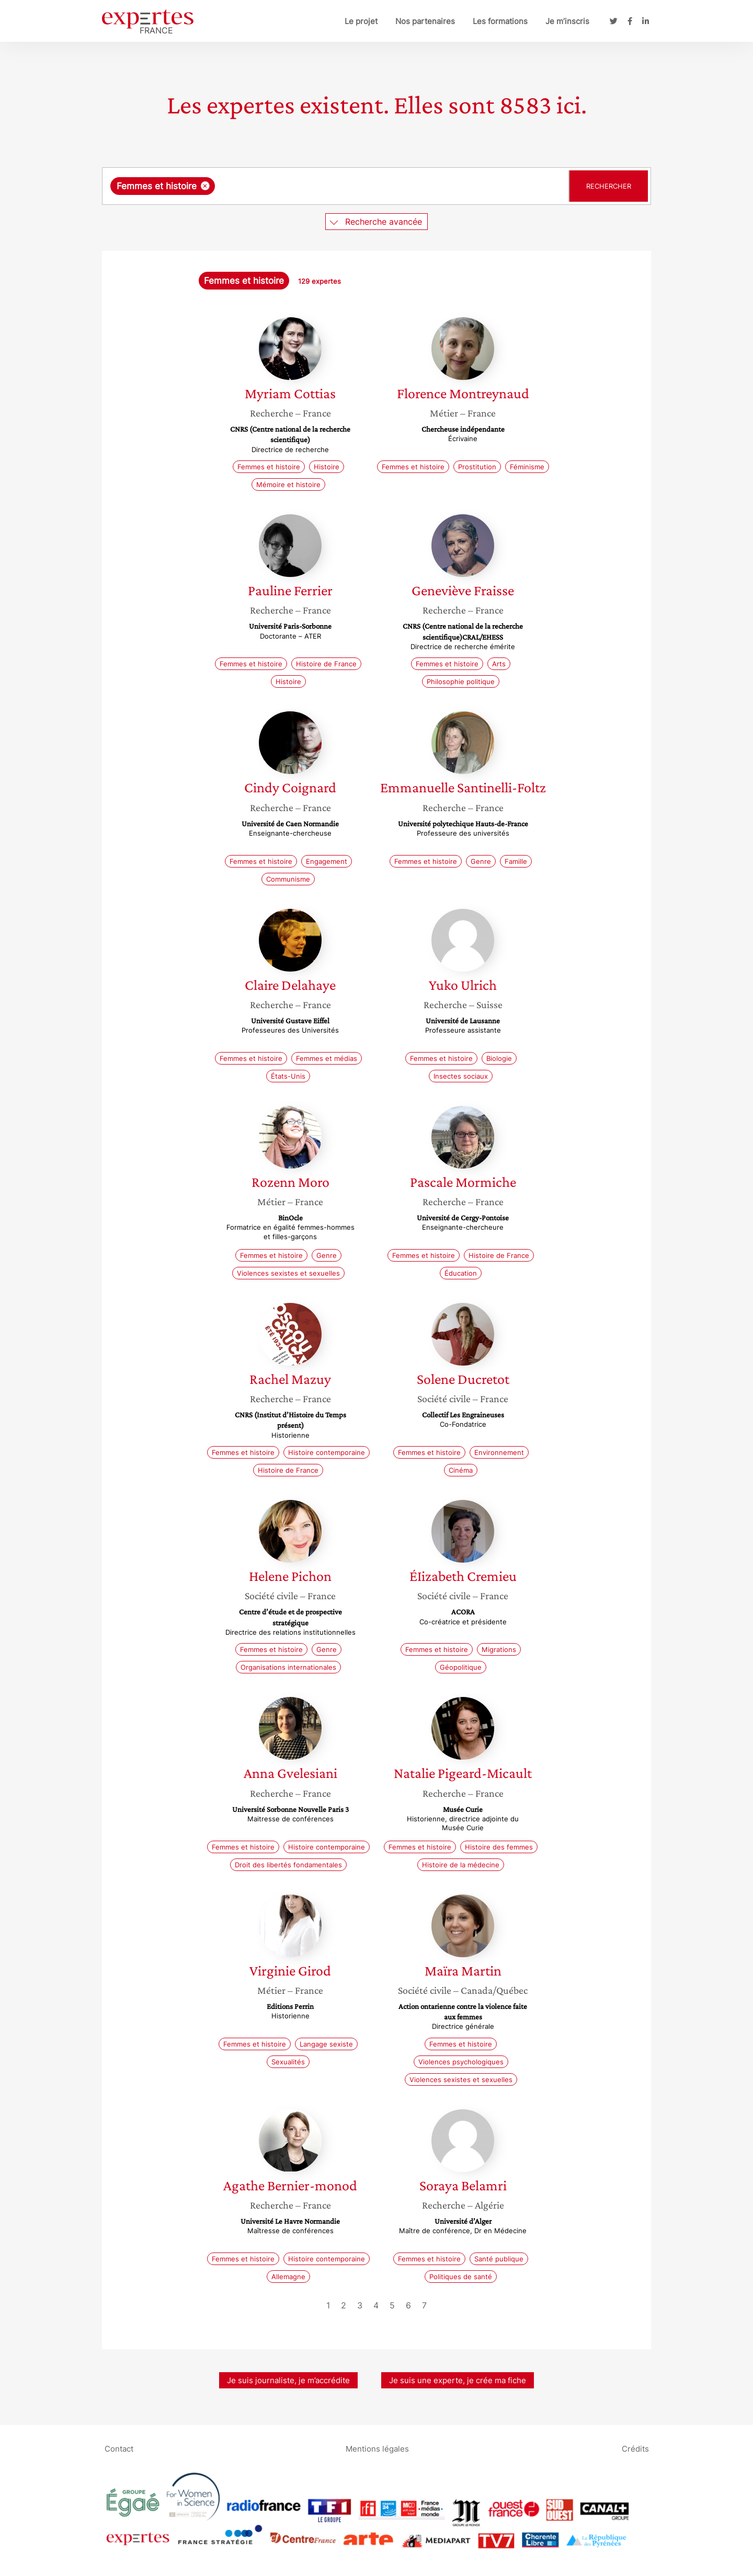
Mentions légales (377, 2448)
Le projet (361, 21)
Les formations (500, 21)
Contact (119, 2448)
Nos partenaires (425, 21)
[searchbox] (325, 186)
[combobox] (336, 186)
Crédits (635, 2448)
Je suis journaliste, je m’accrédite (288, 2380)
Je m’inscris (567, 21)
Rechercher (608, 186)
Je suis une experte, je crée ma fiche (457, 2380)
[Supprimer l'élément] (205, 185)
